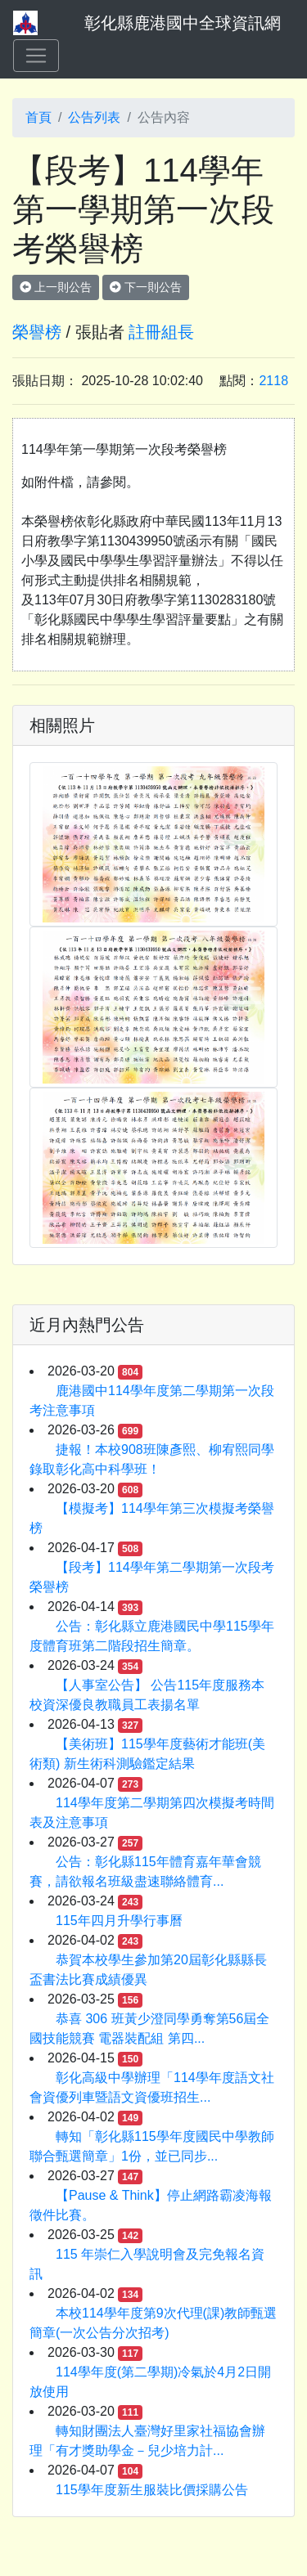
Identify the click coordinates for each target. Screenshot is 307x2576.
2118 (273, 381)
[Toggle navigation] (36, 55)
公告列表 (94, 117)
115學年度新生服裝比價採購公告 (152, 2490)
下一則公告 (146, 287)
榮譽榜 (36, 332)
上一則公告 (56, 287)
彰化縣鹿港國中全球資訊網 (182, 23)
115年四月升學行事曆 (119, 1921)
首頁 (38, 117)
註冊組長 (161, 332)
